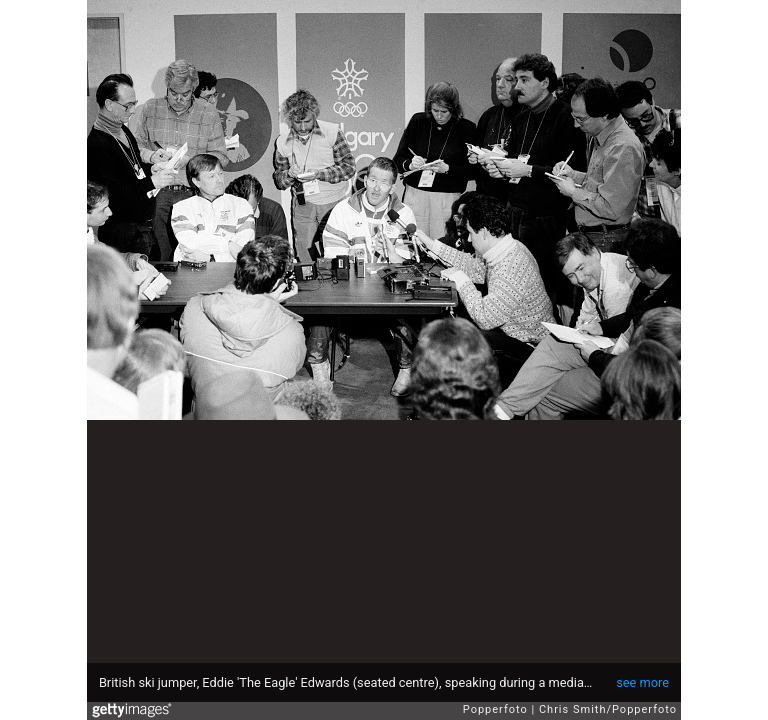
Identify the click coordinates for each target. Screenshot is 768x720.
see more (642, 682)
